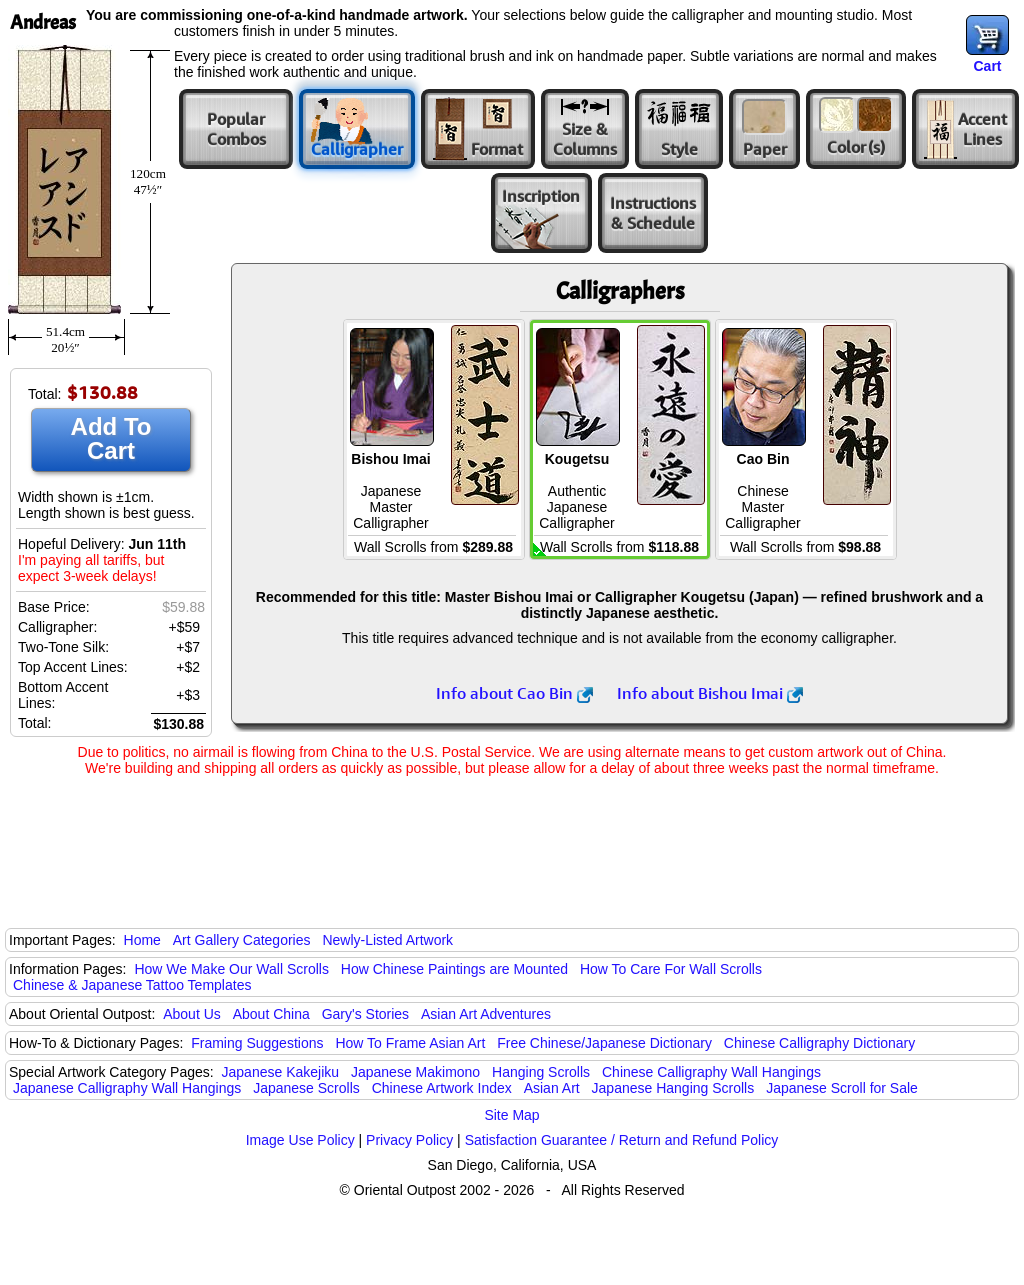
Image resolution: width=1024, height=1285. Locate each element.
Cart (987, 66)
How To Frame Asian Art (410, 1043)
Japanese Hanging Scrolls (673, 1088)
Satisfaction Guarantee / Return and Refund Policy (622, 1140)
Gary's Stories (365, 1014)
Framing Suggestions (257, 1043)
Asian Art (552, 1088)
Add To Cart (111, 438)
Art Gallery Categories (242, 940)
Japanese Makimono (415, 1072)
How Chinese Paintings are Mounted (454, 969)
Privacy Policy (409, 1140)
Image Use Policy (300, 1140)
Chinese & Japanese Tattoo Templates (132, 985)
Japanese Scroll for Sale (842, 1088)
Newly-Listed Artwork (387, 940)
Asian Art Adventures (486, 1014)
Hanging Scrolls (541, 1072)
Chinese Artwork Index (442, 1088)
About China (271, 1014)
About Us (192, 1014)
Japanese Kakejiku (281, 1072)
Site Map (511, 1115)
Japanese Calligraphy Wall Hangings (127, 1088)
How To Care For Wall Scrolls (671, 969)
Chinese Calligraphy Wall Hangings (711, 1072)
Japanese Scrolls (306, 1088)
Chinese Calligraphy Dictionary (819, 1043)
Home (142, 940)
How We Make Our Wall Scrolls (231, 969)
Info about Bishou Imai (710, 693)
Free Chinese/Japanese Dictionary (604, 1043)
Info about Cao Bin (514, 693)
